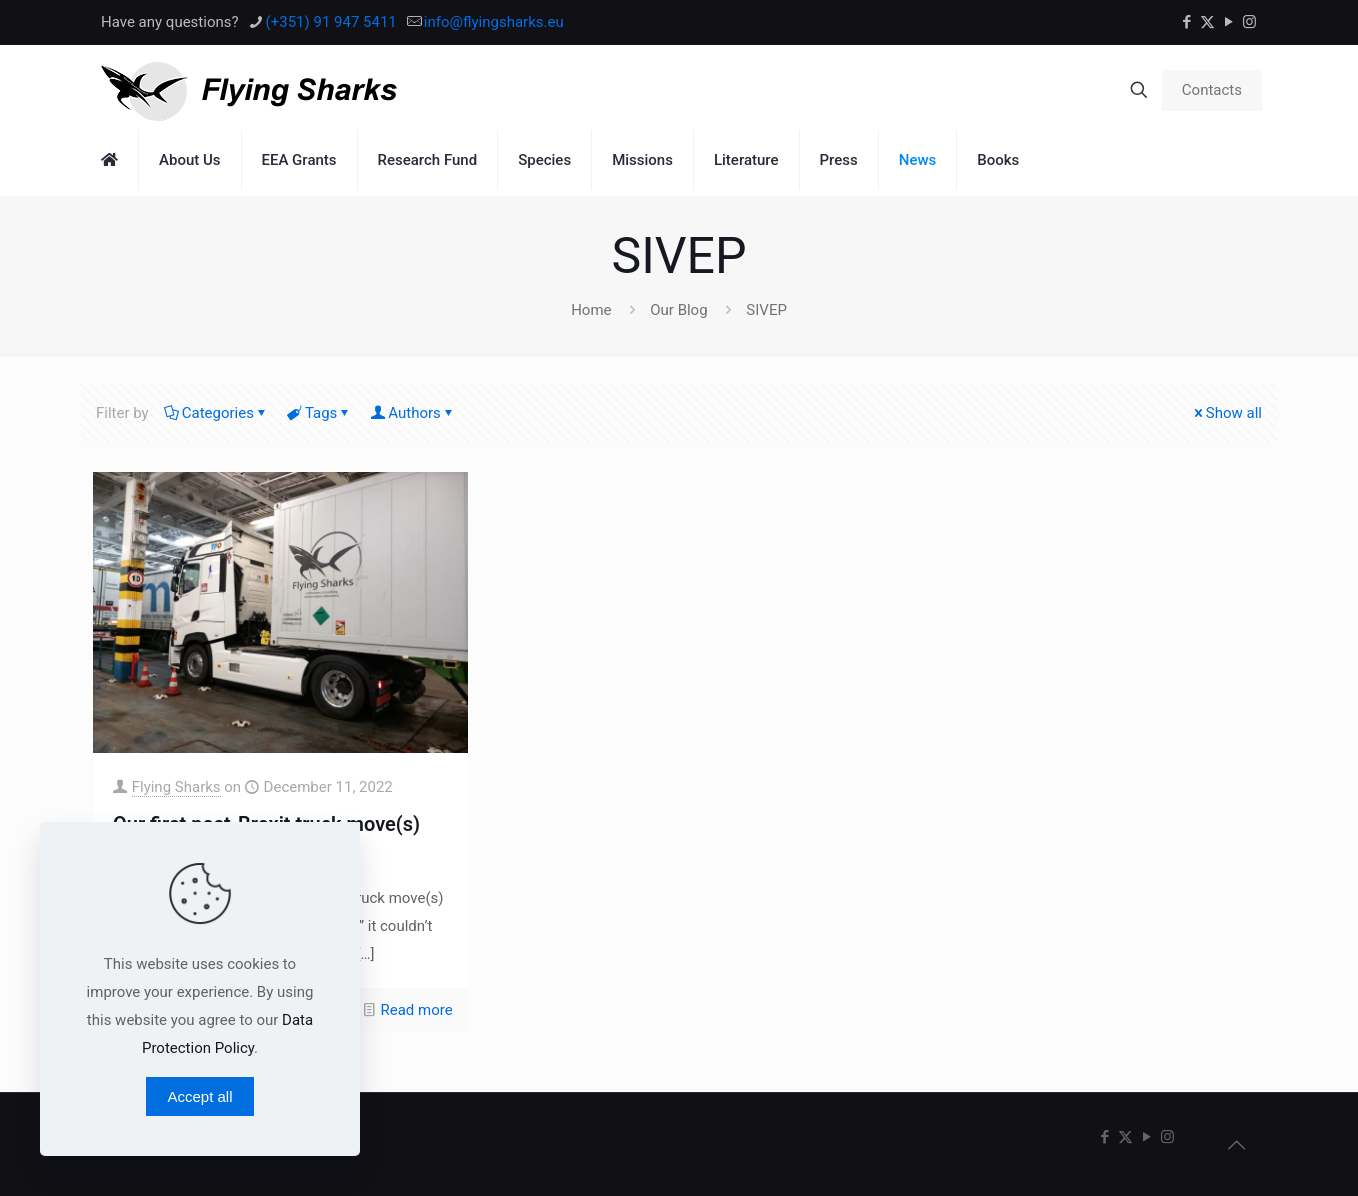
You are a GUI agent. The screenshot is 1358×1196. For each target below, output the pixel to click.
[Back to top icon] (1236, 1145)
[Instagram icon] (1249, 22)
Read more (417, 1010)
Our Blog (678, 310)
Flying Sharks (176, 787)
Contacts (1212, 90)
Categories (216, 413)
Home (591, 310)
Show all (1226, 413)
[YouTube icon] (1228, 22)
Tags (319, 413)
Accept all (199, 1096)
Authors (413, 413)
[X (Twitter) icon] (1207, 22)
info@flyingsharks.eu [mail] (494, 22)
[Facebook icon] (1186, 22)
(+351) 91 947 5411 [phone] (331, 22)
